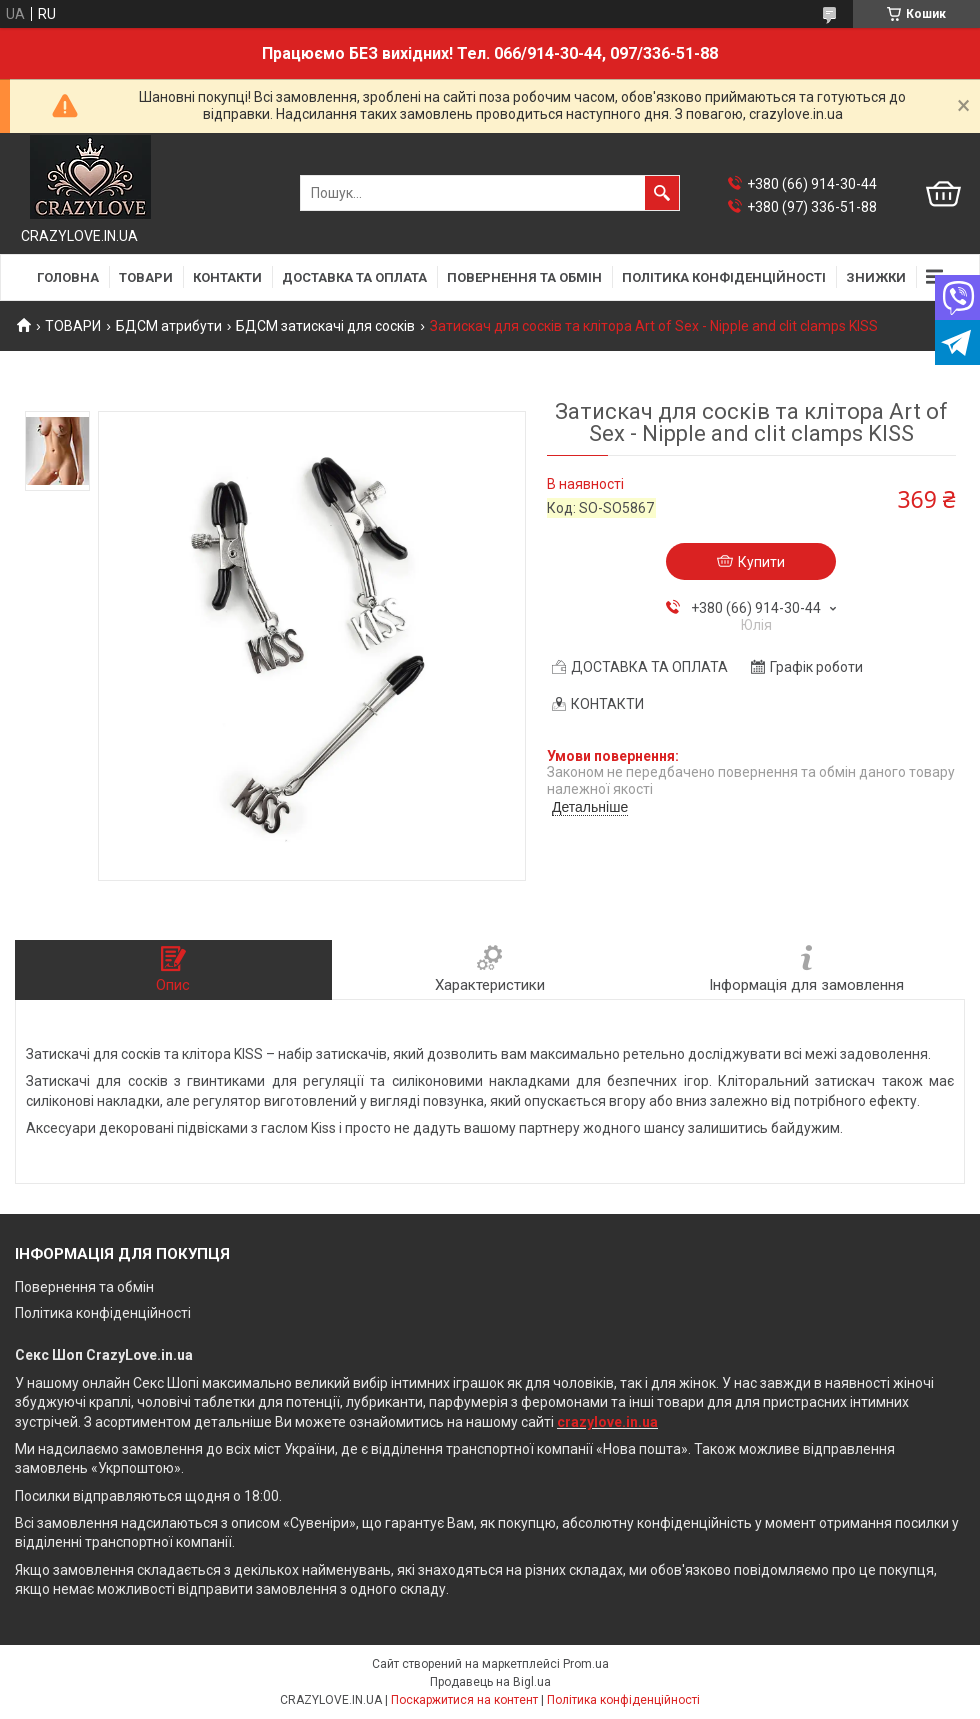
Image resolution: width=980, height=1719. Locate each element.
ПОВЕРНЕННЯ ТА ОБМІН (524, 277)
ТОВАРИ (146, 277)
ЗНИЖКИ (876, 277)
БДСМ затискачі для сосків (325, 326)
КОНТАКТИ (227, 277)
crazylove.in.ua (607, 1422)
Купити (761, 562)
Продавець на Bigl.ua (490, 1682)
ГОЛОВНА (68, 277)
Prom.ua (586, 1664)
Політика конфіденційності (103, 1313)
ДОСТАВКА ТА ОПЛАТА (354, 277)
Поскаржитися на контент (464, 1700)
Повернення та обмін (84, 1287)
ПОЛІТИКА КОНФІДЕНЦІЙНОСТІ (724, 277)
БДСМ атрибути (169, 326)
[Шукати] (662, 193)
